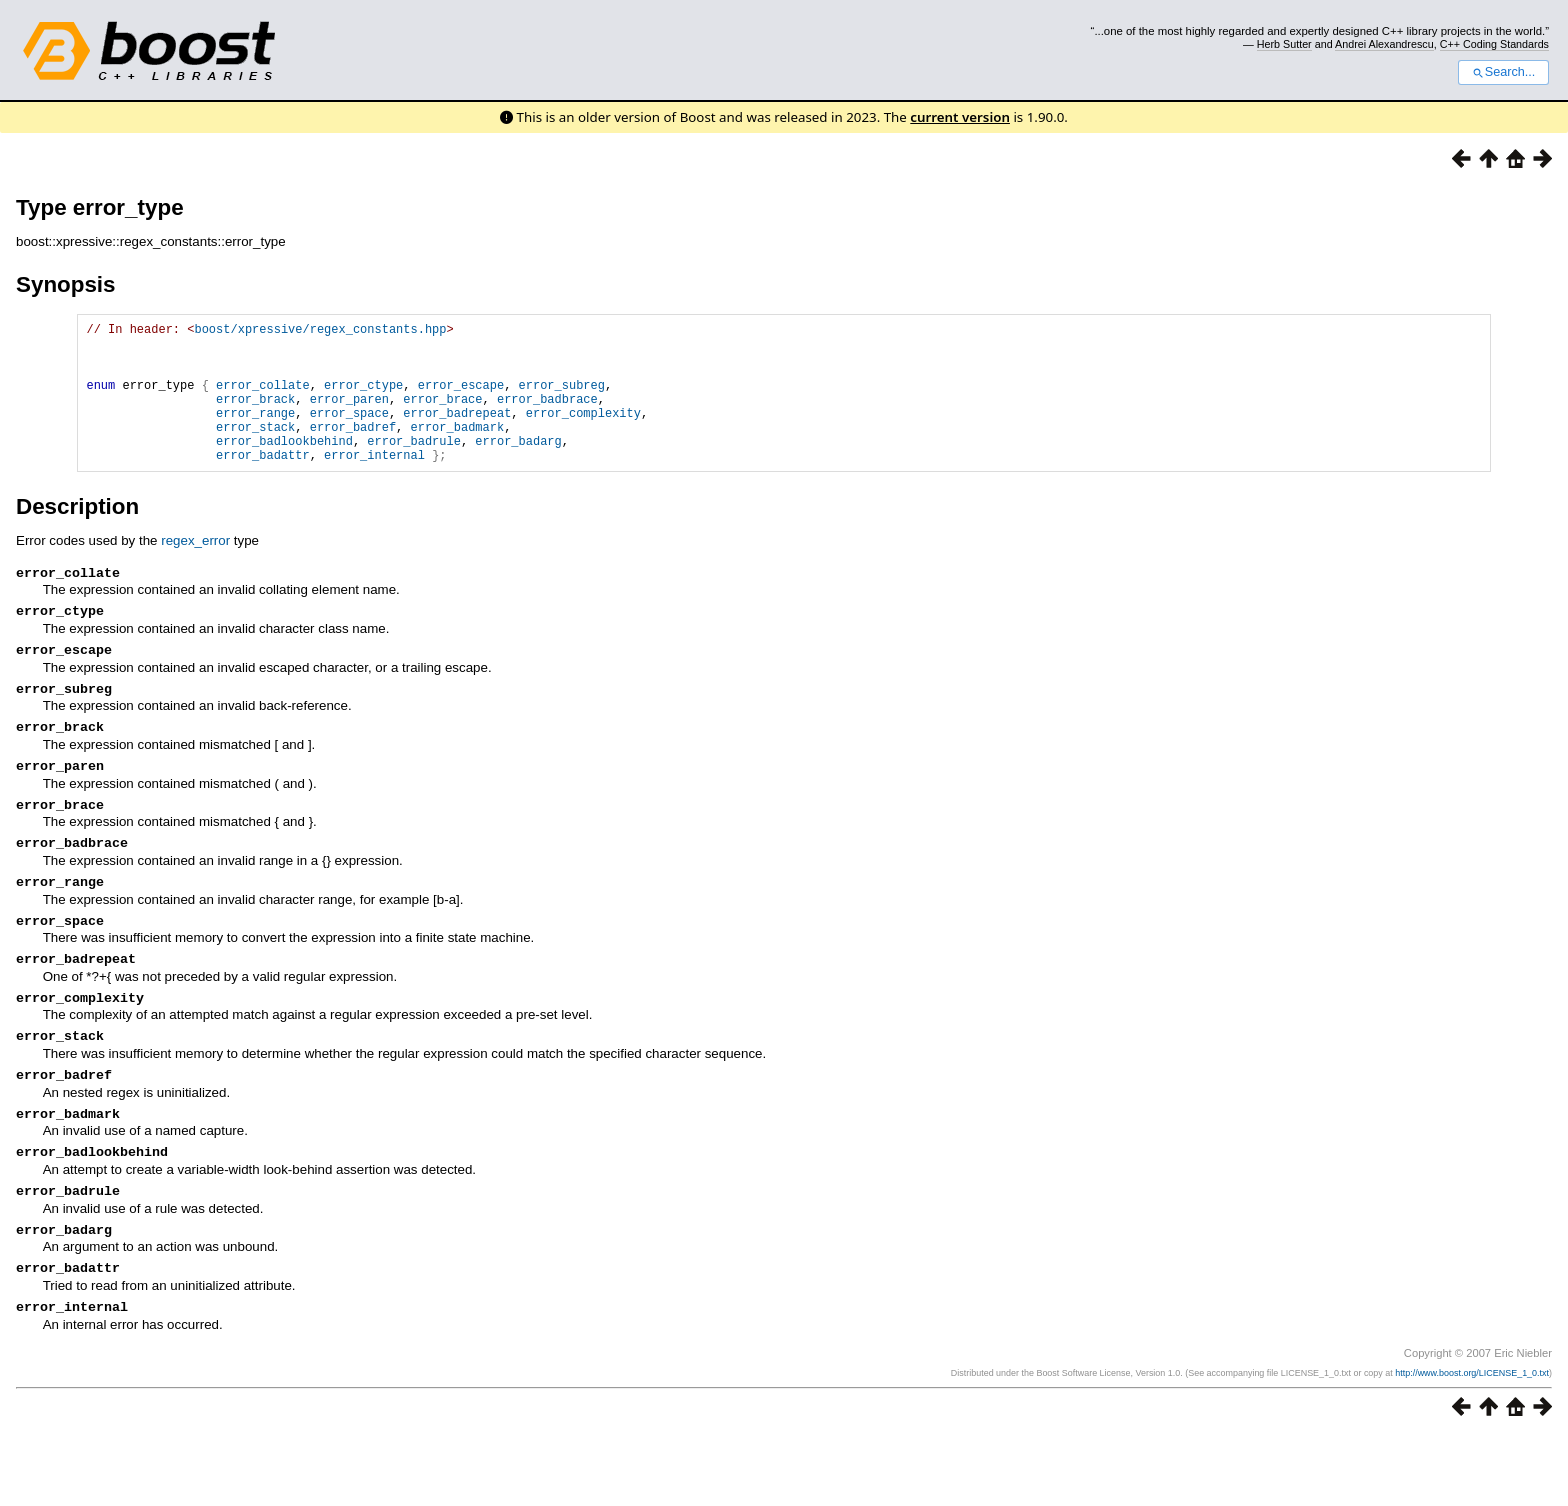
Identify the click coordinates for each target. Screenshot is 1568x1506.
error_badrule (414, 467)
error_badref (353, 450)
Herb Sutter (1284, 44)
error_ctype (363, 399)
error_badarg (518, 467)
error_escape (461, 399)
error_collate (263, 399)
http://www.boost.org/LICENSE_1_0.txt (1472, 1443)
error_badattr (263, 484)
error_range (255, 433)
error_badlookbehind (284, 467)
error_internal (374, 484)
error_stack (255, 450)
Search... (1503, 72)
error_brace (442, 416)
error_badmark (457, 450)
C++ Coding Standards (1494, 44)
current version (960, 117)
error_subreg (562, 399)
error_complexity (583, 433)
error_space (349, 433)
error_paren (349, 416)
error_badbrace (547, 416)
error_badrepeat (457, 433)
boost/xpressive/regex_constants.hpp (320, 331)
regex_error (195, 570)
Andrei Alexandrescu (1384, 44)
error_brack (255, 416)
